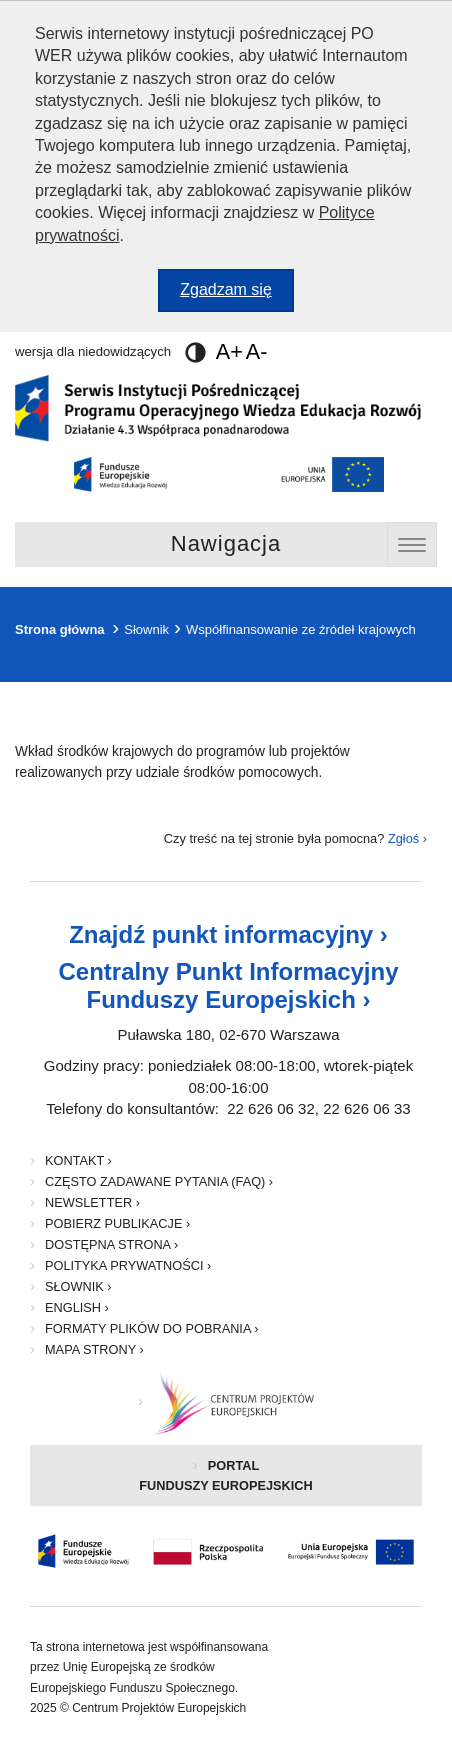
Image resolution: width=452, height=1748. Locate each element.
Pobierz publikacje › (117, 1223)
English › (77, 1307)
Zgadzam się (237, 295)
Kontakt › (78, 1160)
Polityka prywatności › (128, 1265)
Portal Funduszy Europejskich (255, 1482)
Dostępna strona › (111, 1244)
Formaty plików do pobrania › (151, 1328)
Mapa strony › (94, 1349)
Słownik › (78, 1286)
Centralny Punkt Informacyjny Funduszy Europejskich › (228, 985)
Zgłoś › (407, 838)
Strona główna (60, 629)
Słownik (146, 629)
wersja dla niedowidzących (110, 351)
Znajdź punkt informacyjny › (228, 934)
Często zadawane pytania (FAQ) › (159, 1181)
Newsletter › (92, 1202)
